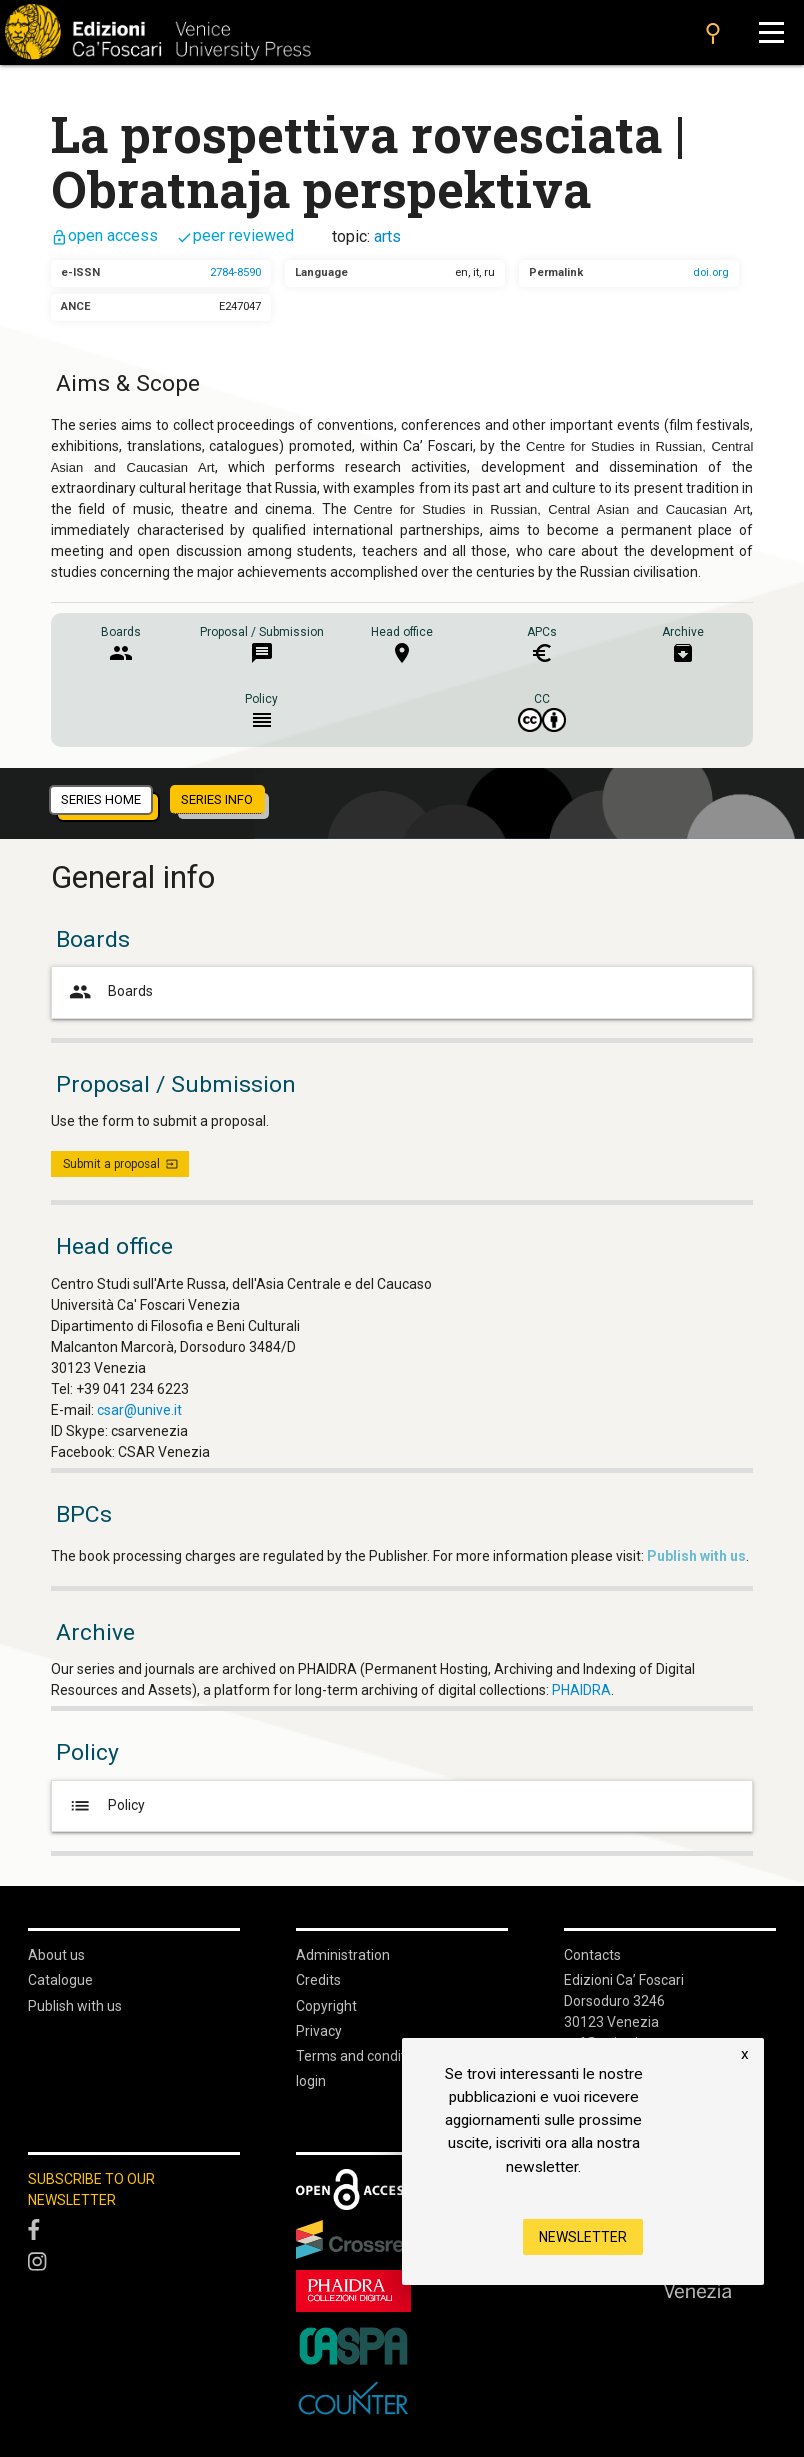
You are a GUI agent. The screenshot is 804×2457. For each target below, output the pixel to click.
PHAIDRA (581, 1690)
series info (217, 799)
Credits (318, 1980)
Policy (105, 1806)
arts (387, 236)
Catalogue (60, 1980)
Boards (109, 992)
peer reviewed (235, 235)
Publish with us (75, 2006)
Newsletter (583, 2237)
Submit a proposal (120, 1164)
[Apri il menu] (771, 32)
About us (56, 1955)
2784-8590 (235, 272)
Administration (343, 1955)
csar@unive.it (139, 1410)
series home (101, 799)
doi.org (711, 272)
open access (104, 235)
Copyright (326, 2006)
